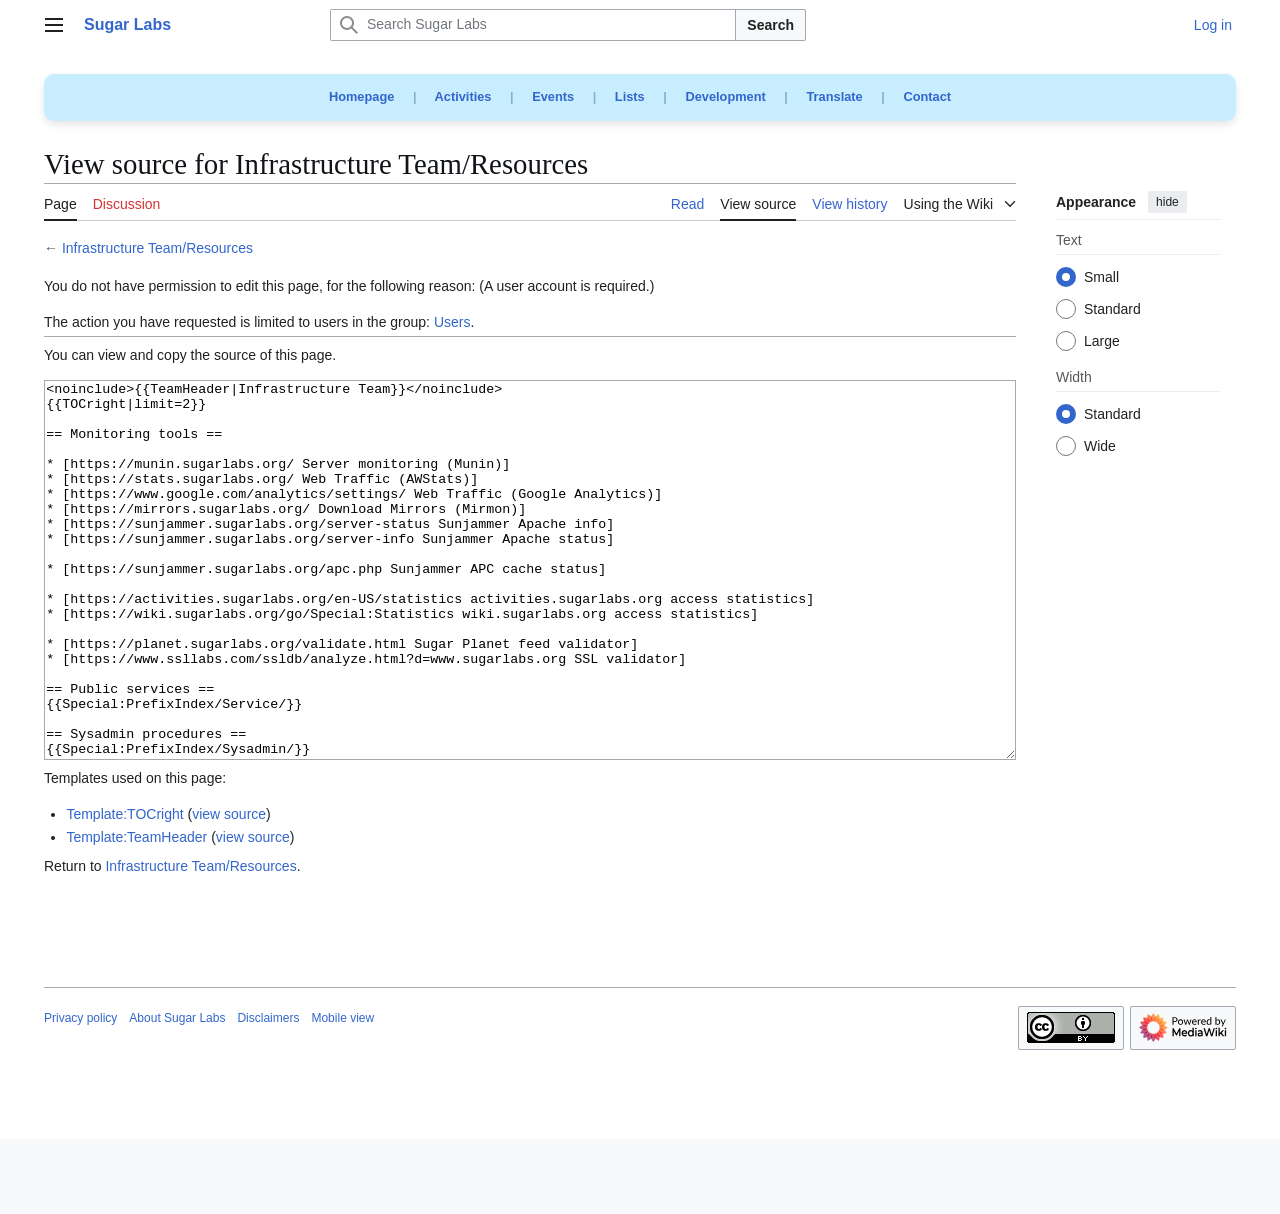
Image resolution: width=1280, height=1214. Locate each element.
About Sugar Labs (177, 1093)
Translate (835, 96)
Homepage (361, 96)
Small (1101, 278)
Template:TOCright (124, 889)
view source (229, 889)
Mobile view (342, 1093)
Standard (1112, 310)
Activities (463, 96)
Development (725, 96)
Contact (927, 96)
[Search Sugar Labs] (533, 25)
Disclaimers (268, 1093)
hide (1167, 202)
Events (553, 96)
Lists (630, 96)
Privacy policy (80, 1093)
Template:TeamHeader (136, 912)
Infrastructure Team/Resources (157, 248)
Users (452, 322)
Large (1102, 342)
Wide (1100, 447)
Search (770, 25)
